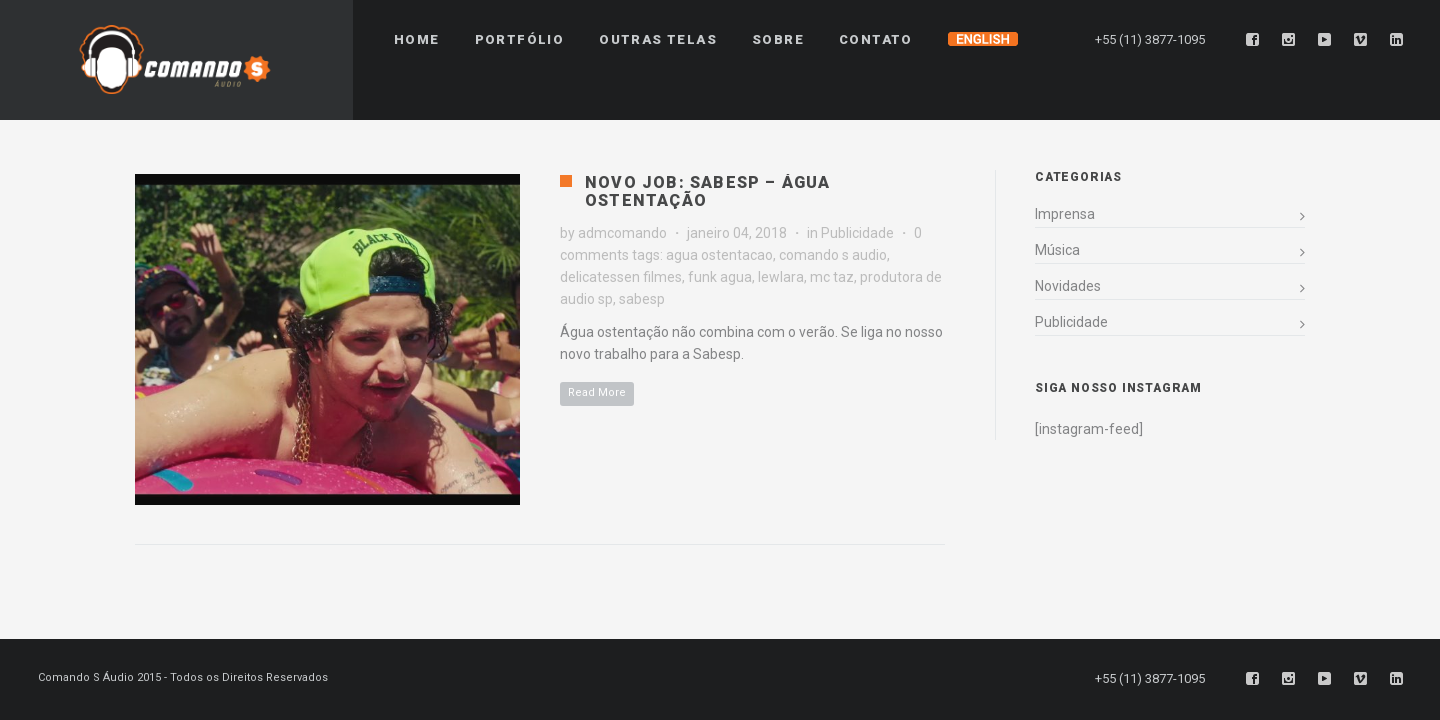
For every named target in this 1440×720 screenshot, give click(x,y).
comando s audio (833, 255)
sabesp (642, 299)
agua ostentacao (719, 255)
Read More (597, 392)
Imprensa (1065, 214)
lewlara (781, 277)
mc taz (832, 277)
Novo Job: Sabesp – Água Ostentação (708, 191)
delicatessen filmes (621, 277)
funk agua (720, 277)
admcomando (622, 233)
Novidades (1068, 286)
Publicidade (857, 233)
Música (1057, 250)
